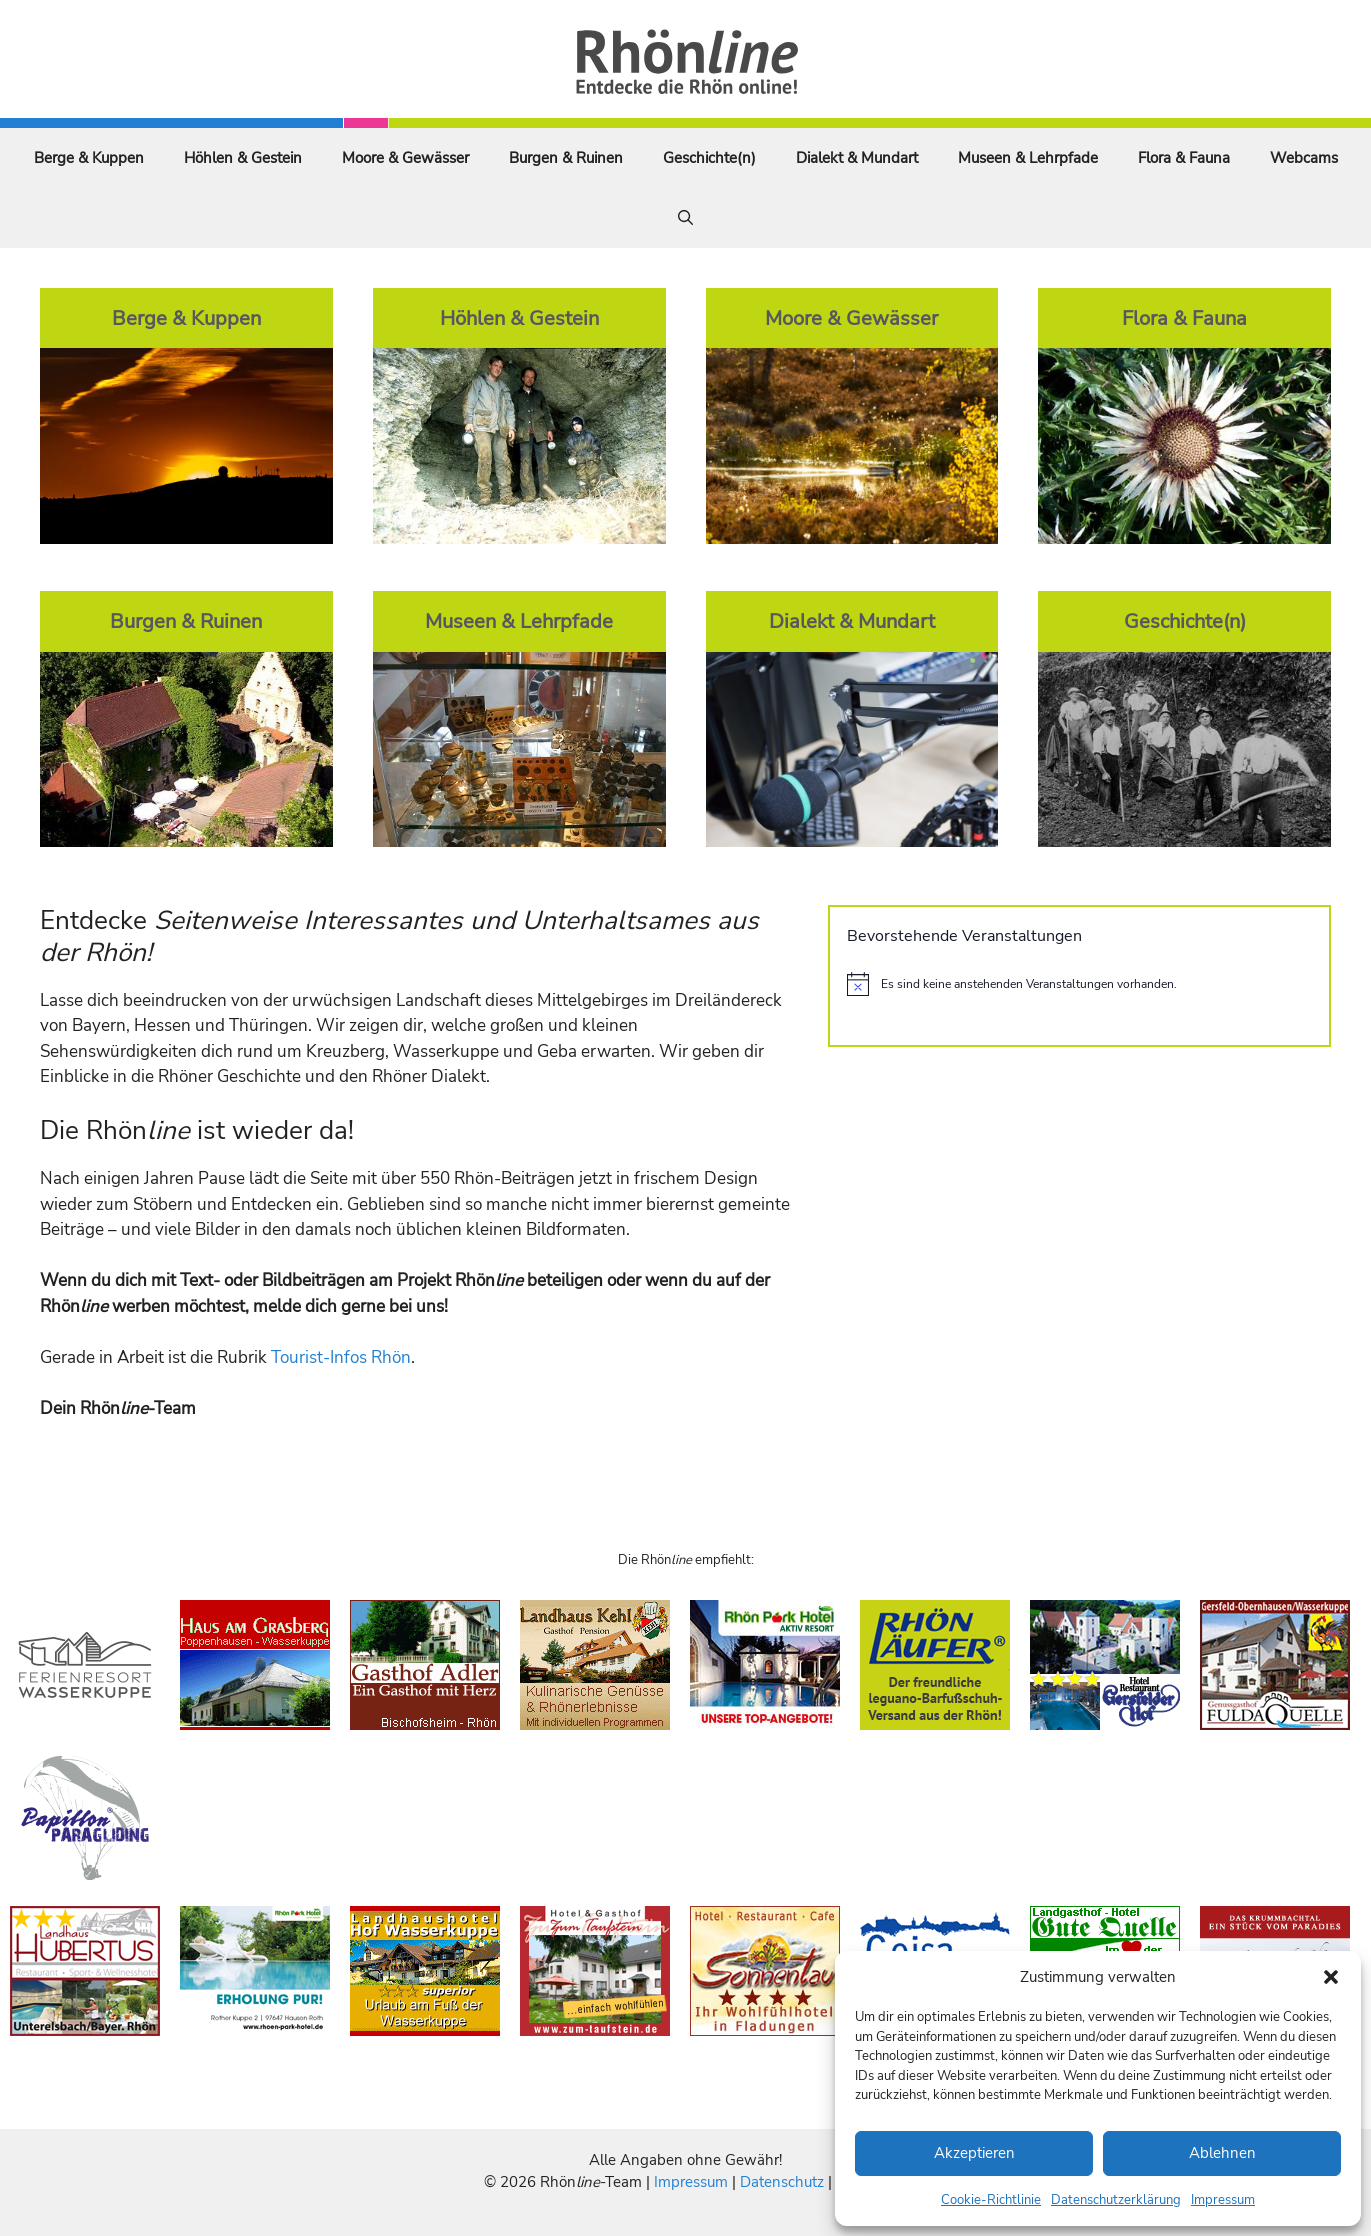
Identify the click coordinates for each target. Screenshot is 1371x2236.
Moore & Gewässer (405, 158)
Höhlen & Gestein (243, 158)
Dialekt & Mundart (857, 158)
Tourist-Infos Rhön (341, 1357)
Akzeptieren (974, 2153)
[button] (1331, 1977)
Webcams (1304, 158)
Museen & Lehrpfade (1028, 158)
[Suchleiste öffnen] (685, 218)
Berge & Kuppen (89, 158)
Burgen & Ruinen (566, 158)
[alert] (1079, 984)
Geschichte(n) (709, 158)
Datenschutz (782, 2182)
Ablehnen (1222, 2153)
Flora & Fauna (1184, 158)
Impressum (1223, 2200)
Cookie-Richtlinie (991, 2200)
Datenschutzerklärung (1116, 2200)
